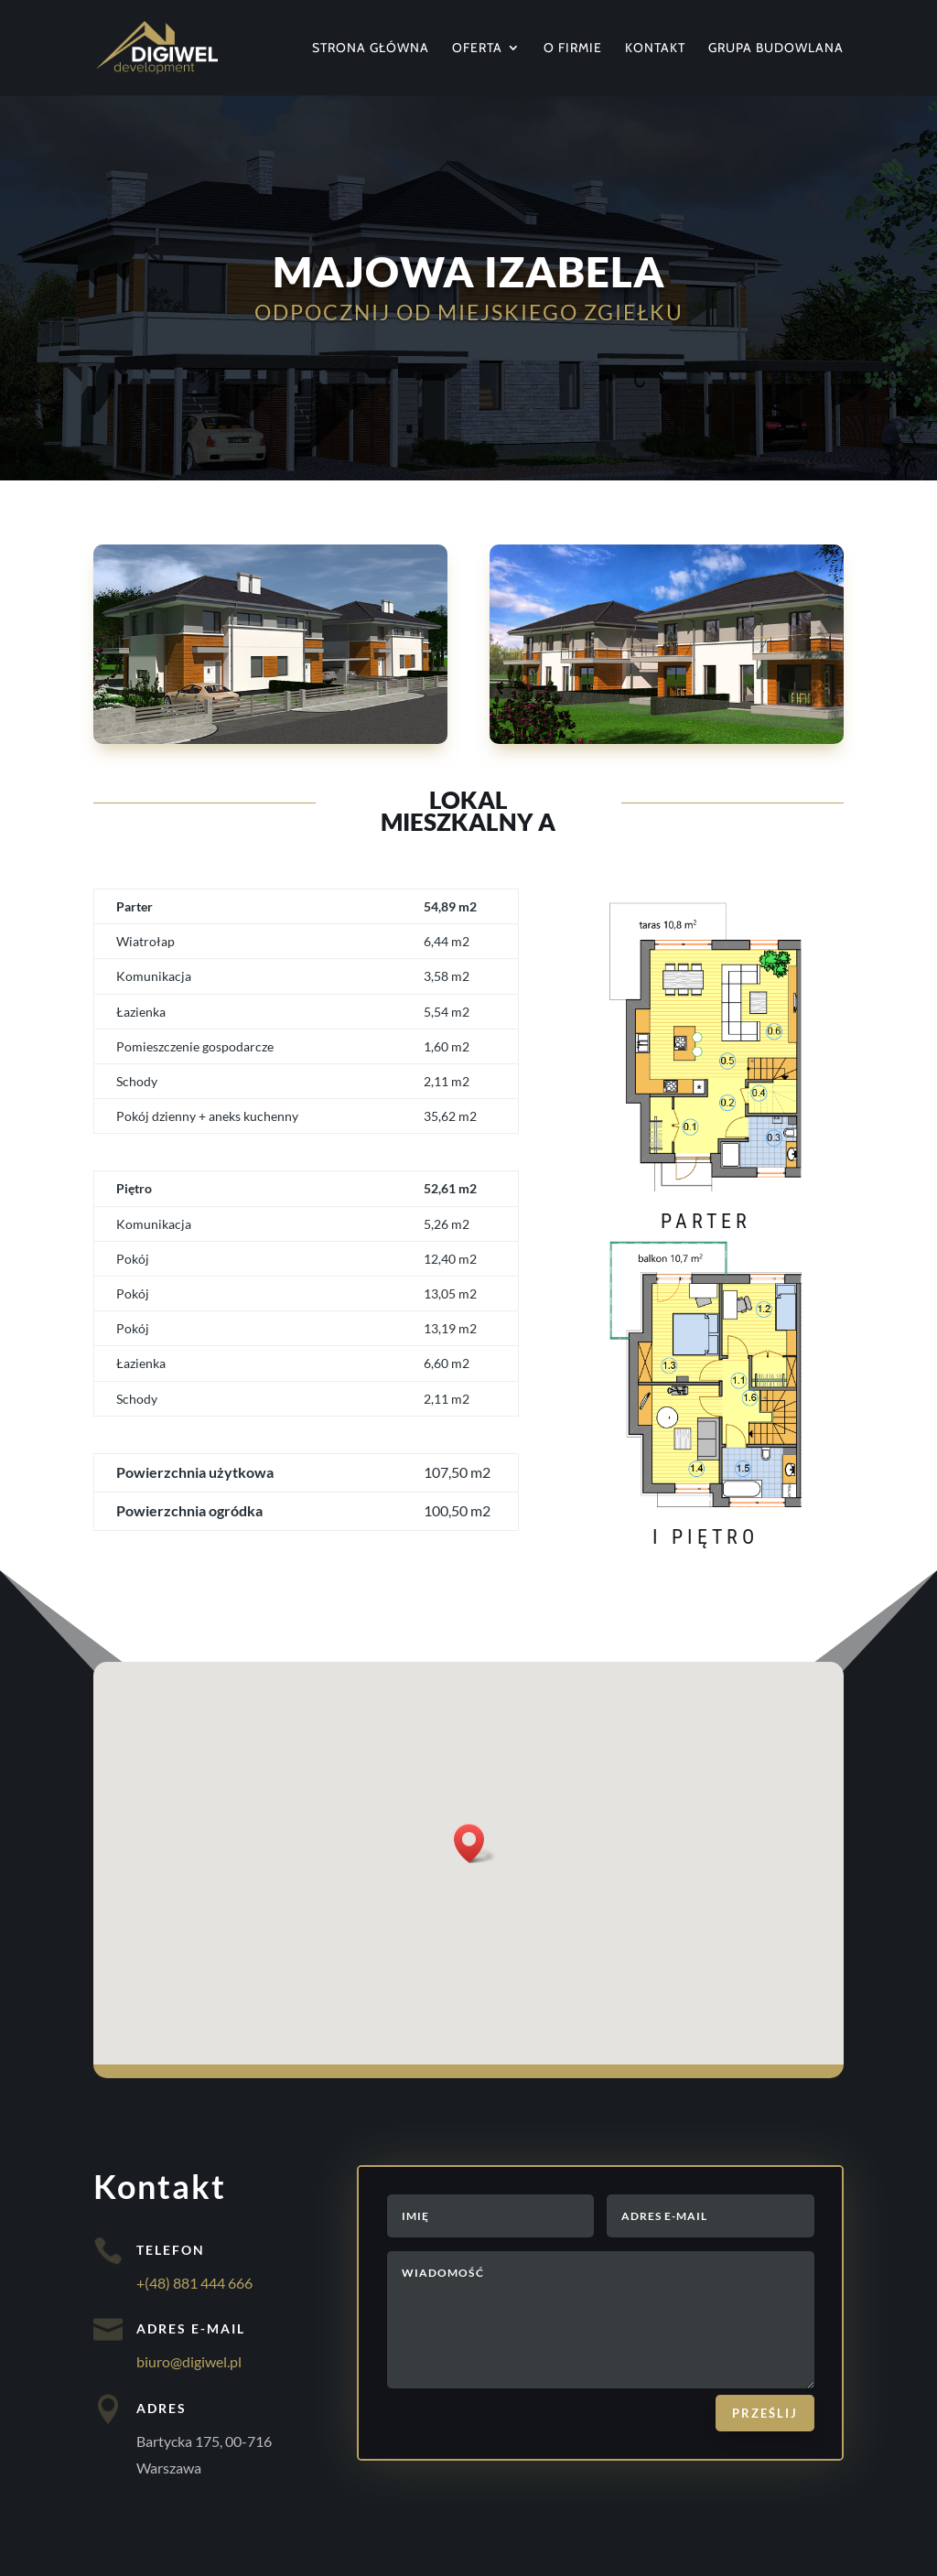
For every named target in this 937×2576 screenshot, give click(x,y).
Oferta (477, 48)
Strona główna (370, 48)
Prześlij (765, 2413)
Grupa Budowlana (776, 48)
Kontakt (655, 48)
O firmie (573, 48)
